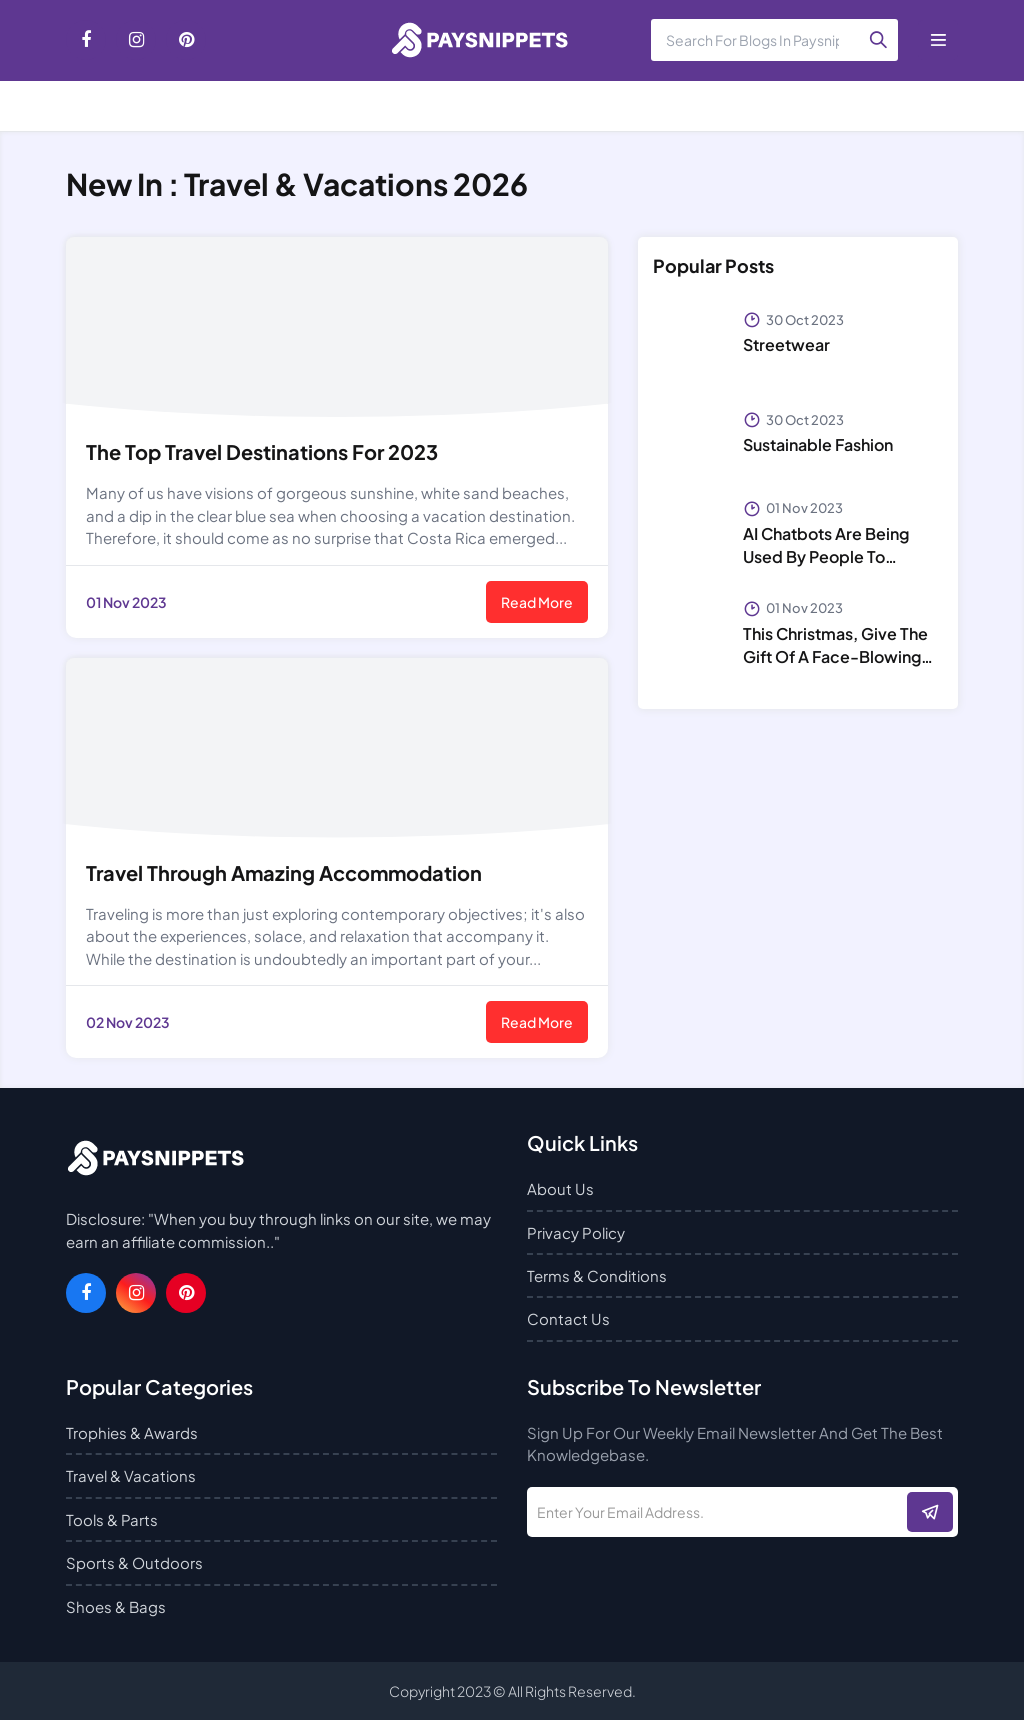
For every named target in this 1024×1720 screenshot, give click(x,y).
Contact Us (568, 1318)
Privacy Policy (576, 1232)
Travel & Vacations (131, 1475)
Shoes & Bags (116, 1606)
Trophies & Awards (132, 1432)
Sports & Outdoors (134, 1562)
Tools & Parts (112, 1519)
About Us (560, 1188)
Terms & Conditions (597, 1275)
